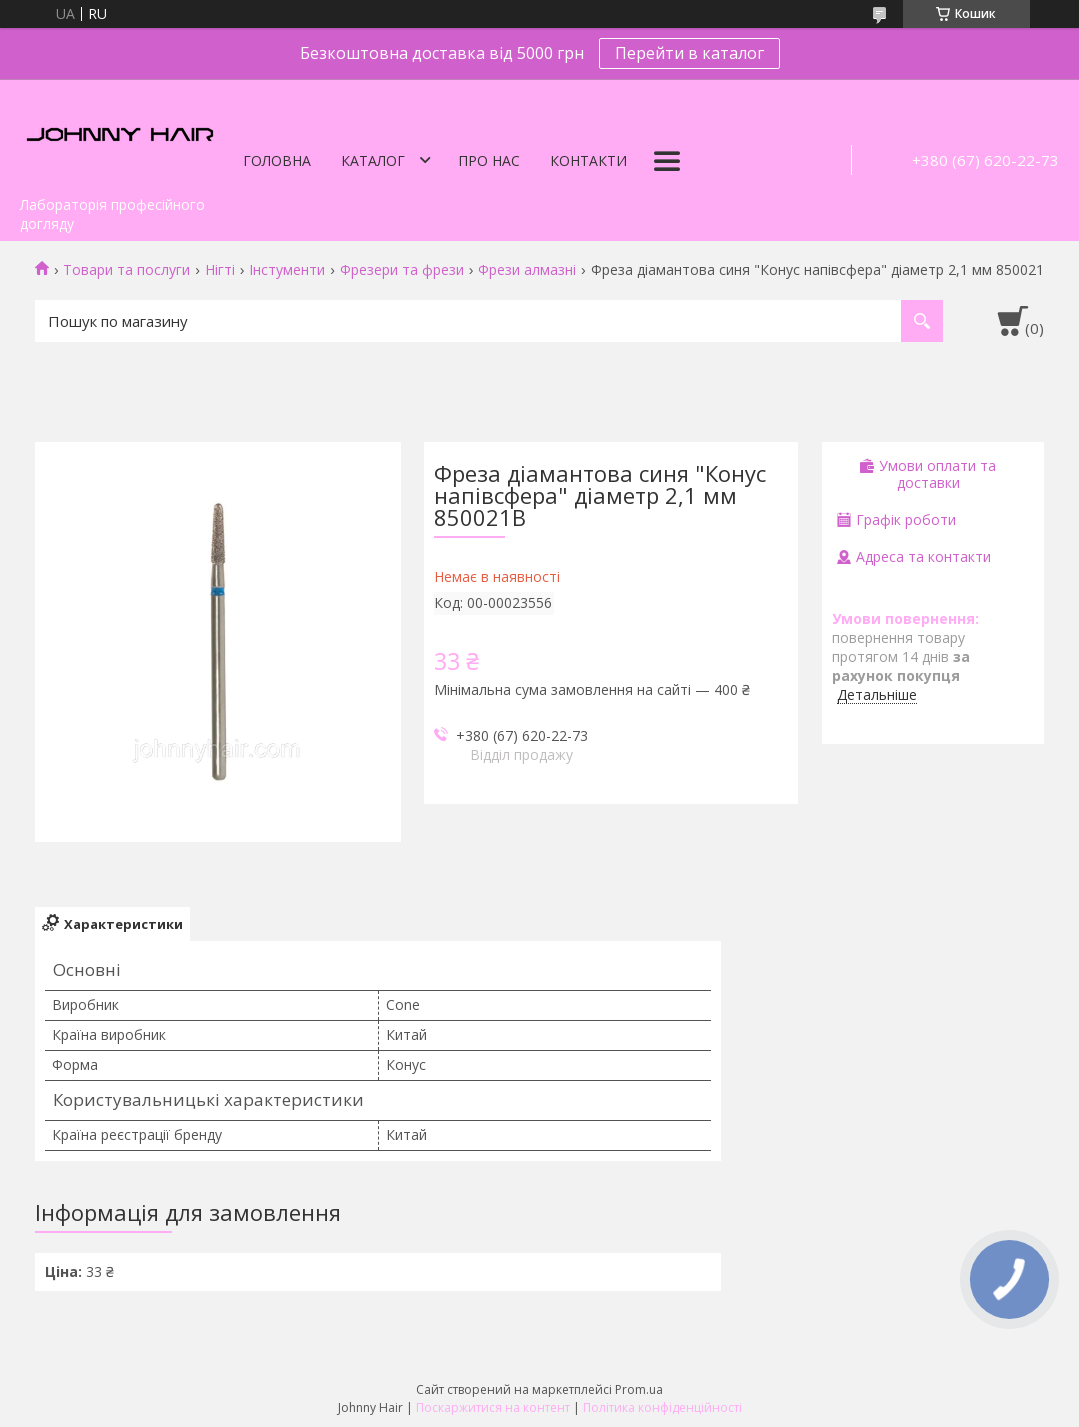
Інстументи (287, 270)
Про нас (489, 160)
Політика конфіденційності (662, 1407)
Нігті (220, 270)
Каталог (373, 160)
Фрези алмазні (527, 270)
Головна (277, 160)
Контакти (588, 160)
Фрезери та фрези (402, 270)
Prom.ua (639, 1389)
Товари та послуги (126, 270)
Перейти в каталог (689, 53)
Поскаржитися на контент (493, 1407)
